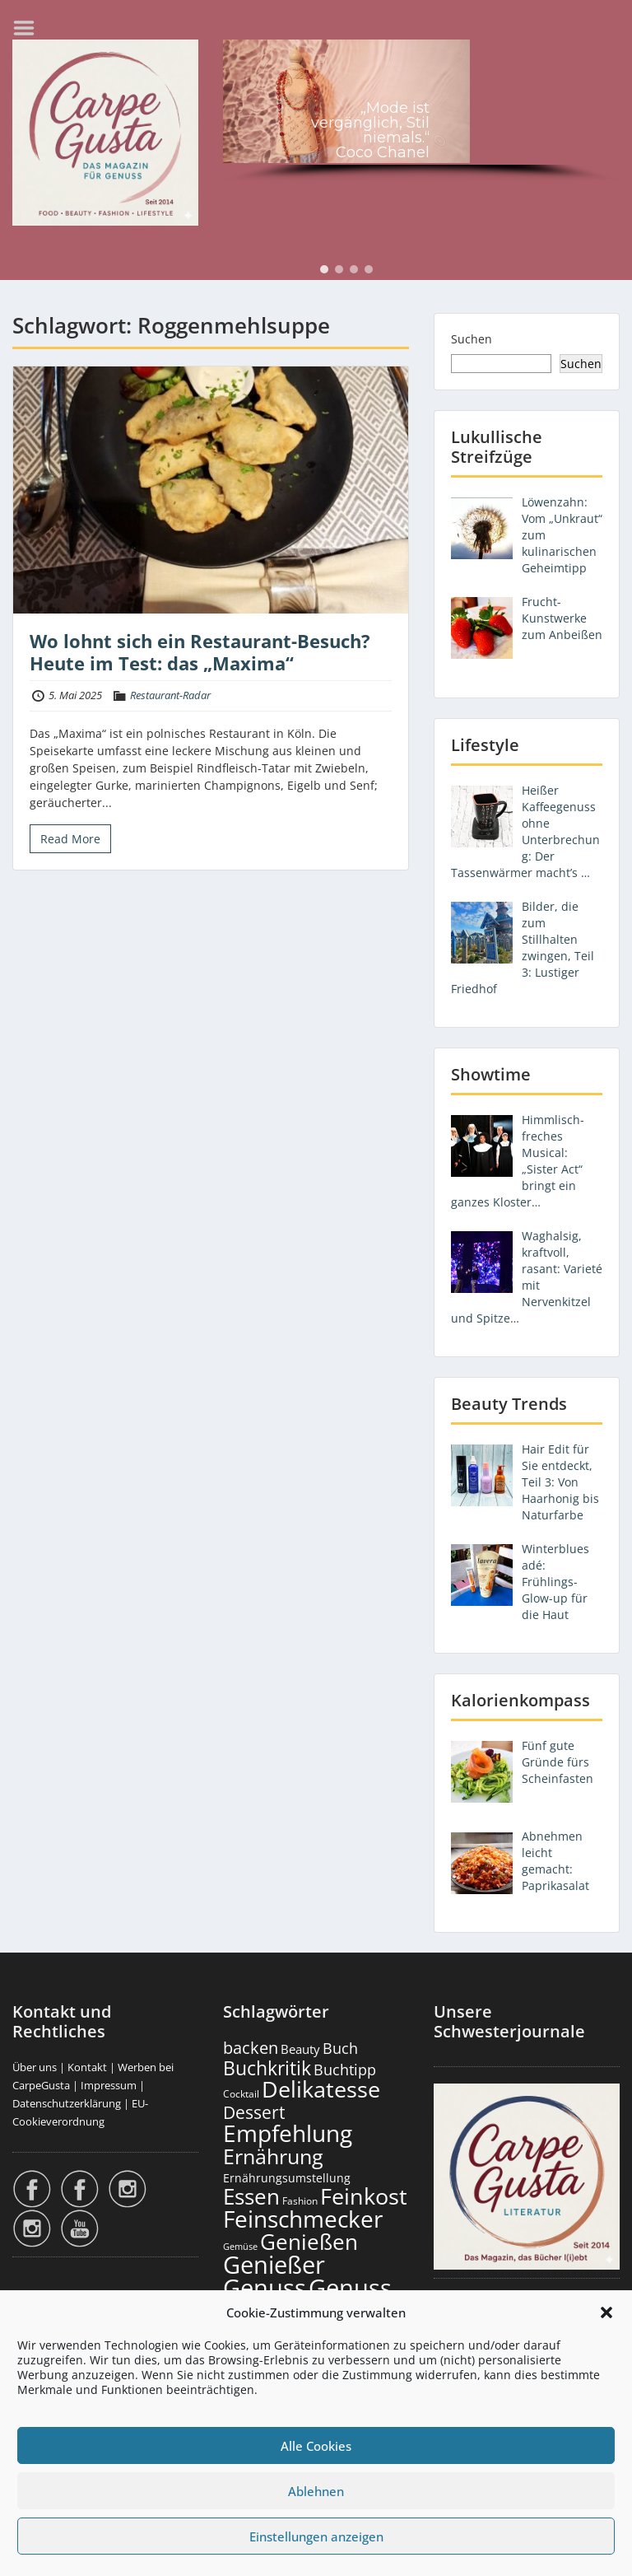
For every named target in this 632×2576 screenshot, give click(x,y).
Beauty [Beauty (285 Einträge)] (300, 2049)
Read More (70, 839)
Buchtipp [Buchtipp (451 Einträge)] (345, 2069)
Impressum (109, 2085)
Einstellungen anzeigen (316, 2536)
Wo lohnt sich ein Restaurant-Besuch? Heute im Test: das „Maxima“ (200, 651)
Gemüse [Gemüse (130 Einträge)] (240, 2246)
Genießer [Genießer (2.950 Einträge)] (274, 2264)
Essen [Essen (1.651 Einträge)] (251, 2196)
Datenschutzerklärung (66, 2103)
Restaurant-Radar (170, 695)
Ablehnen (316, 2491)
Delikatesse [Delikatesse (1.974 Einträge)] (321, 2089)
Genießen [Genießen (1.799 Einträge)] (309, 2241)
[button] (606, 2312)
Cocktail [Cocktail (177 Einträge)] (241, 2094)
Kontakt (87, 2067)
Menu (29, 28)
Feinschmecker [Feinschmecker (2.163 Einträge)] (303, 2219)
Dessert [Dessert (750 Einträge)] (254, 2112)
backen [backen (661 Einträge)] (250, 2047)
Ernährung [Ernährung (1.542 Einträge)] (273, 2156)
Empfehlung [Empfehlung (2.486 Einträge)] (287, 2133)
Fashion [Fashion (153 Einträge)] (300, 2201)
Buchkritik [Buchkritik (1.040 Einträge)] (267, 2068)
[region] (421, 113)
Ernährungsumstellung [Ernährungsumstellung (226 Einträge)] (287, 2178)
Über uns (34, 2067)
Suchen (471, 339)
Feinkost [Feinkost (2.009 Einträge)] (363, 2196)
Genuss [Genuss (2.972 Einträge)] (264, 2287)
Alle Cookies (316, 2446)
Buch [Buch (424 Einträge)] (340, 2048)
